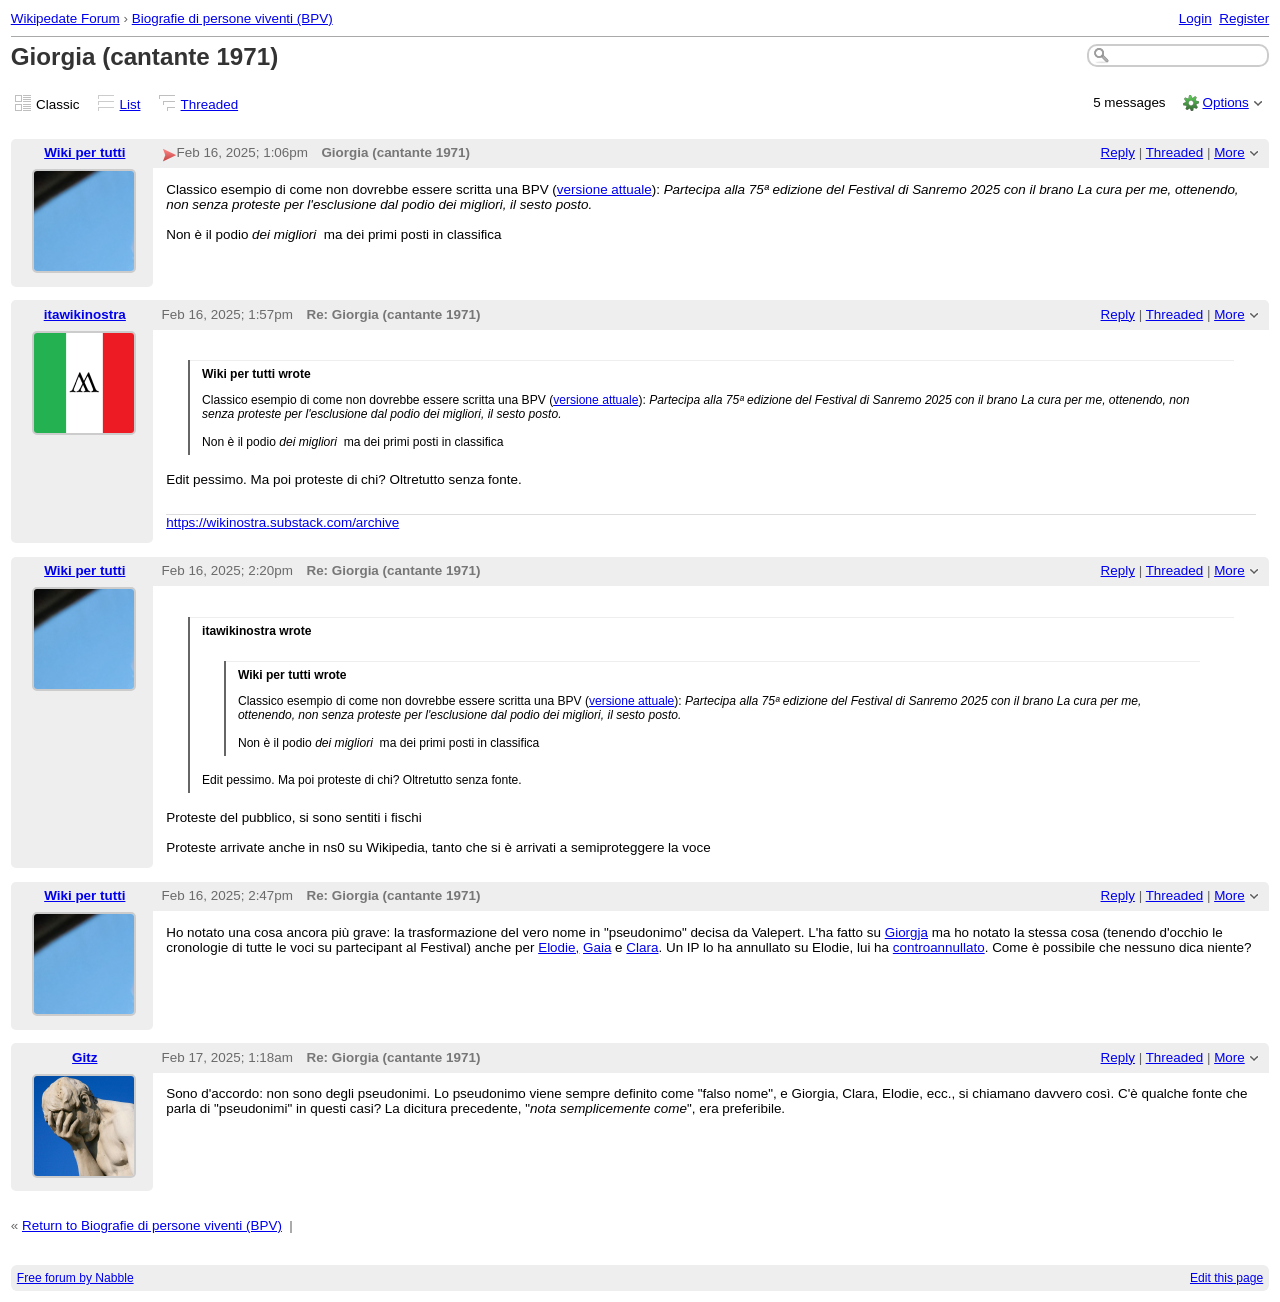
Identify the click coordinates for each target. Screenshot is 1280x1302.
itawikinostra (85, 314)
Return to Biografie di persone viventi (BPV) (152, 1225)
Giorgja (906, 932)
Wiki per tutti (84, 152)
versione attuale (604, 189)
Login (1195, 18)
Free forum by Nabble (75, 1278)
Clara (642, 947)
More (1229, 152)
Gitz (84, 1057)
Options (1225, 102)
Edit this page (1226, 1278)
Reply (1118, 152)
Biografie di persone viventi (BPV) (232, 18)
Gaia (597, 947)
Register (1244, 18)
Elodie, (558, 947)
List (130, 104)
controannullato (939, 947)
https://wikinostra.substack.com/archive (282, 522)
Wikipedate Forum (65, 18)
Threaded (210, 104)
